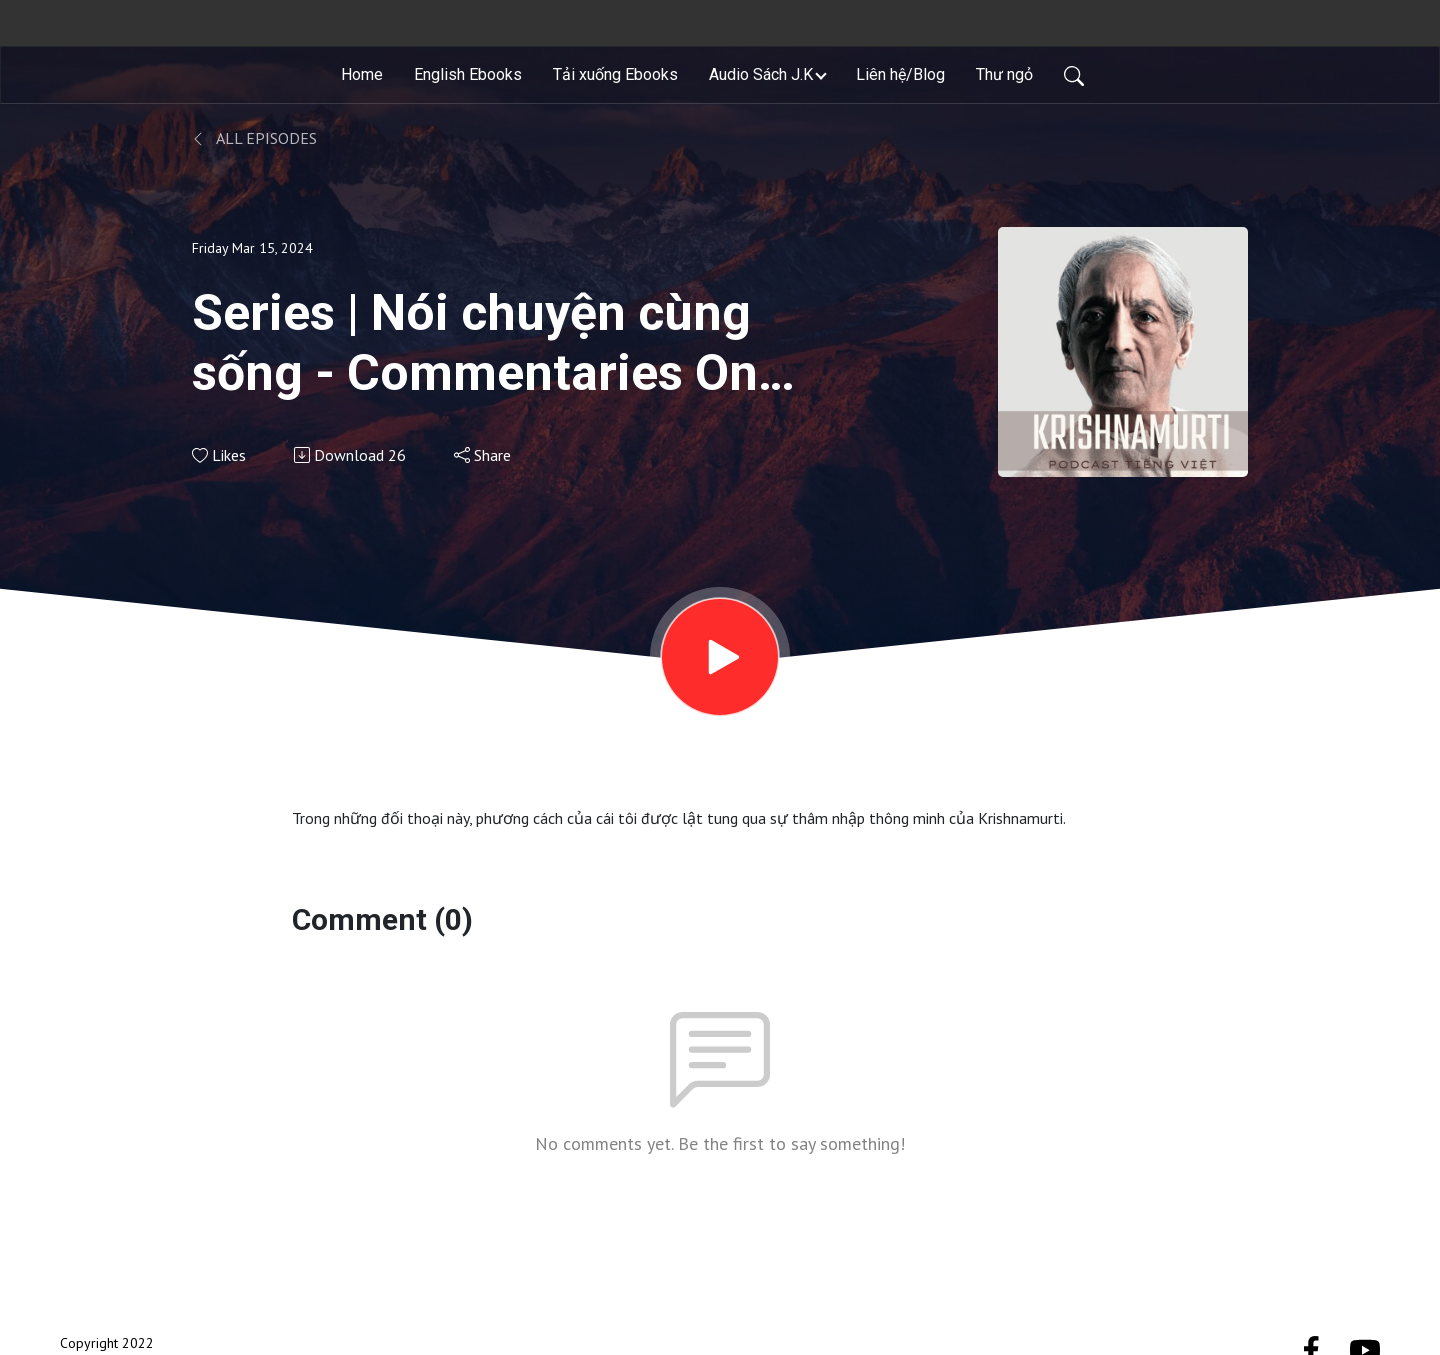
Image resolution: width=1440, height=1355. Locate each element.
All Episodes (254, 138)
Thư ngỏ (1004, 74)
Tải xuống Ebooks (615, 74)
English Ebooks (468, 74)
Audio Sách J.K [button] (761, 74)
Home (362, 74)
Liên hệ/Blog (900, 74)
